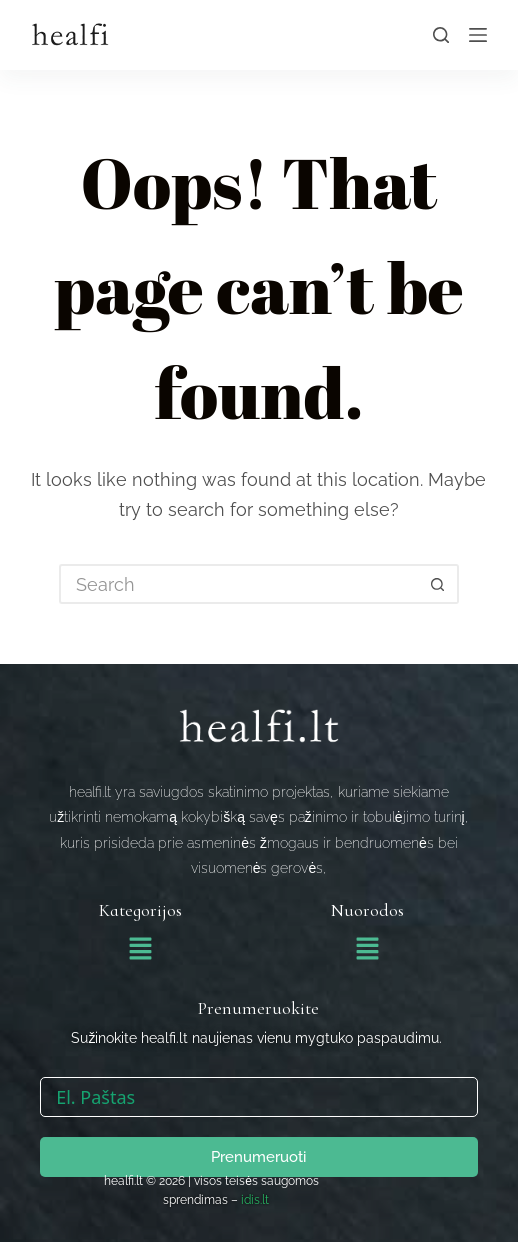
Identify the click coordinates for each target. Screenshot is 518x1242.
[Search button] (439, 584)
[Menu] (478, 35)
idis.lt (255, 1200)
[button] (140, 949)
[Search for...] (239, 584)
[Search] (441, 35)
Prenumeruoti (258, 1157)
